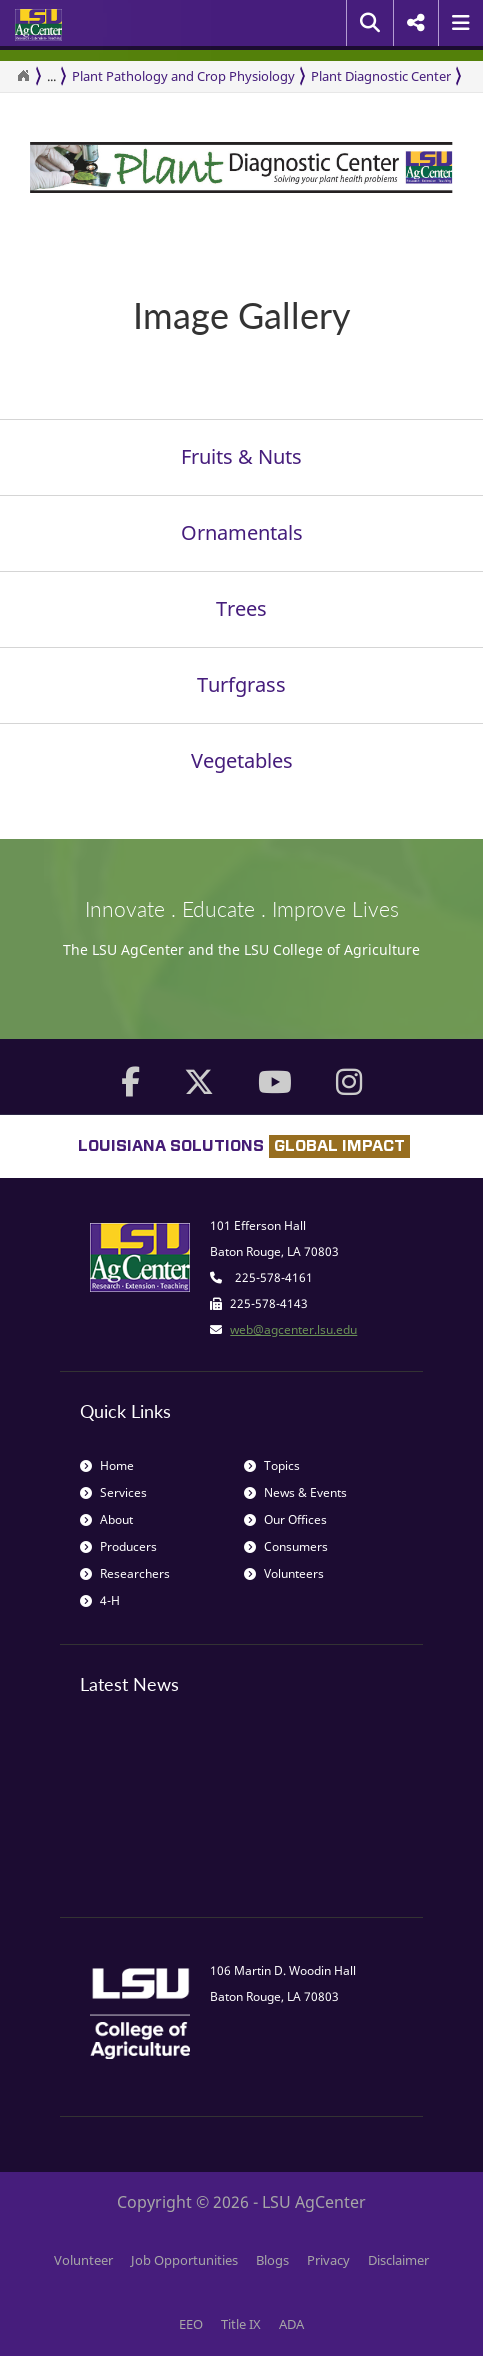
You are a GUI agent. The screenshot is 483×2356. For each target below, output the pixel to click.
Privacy (328, 2260)
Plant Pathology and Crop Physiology (183, 76)
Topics (272, 1465)
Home (107, 1465)
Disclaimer (398, 2260)
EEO (191, 2324)
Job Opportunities (184, 2260)
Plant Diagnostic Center (381, 76)
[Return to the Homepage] (23, 76)
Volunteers (284, 1573)
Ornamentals (242, 532)
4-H (100, 1600)
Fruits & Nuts (241, 456)
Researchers (125, 1573)
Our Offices (285, 1519)
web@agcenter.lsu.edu (293, 1329)
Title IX (241, 2324)
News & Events (295, 1492)
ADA (291, 2324)
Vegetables (242, 760)
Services (113, 1492)
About (106, 1519)
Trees (241, 608)
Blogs (272, 2260)
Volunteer (83, 2260)
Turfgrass (241, 684)
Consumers (286, 1546)
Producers (118, 1546)
